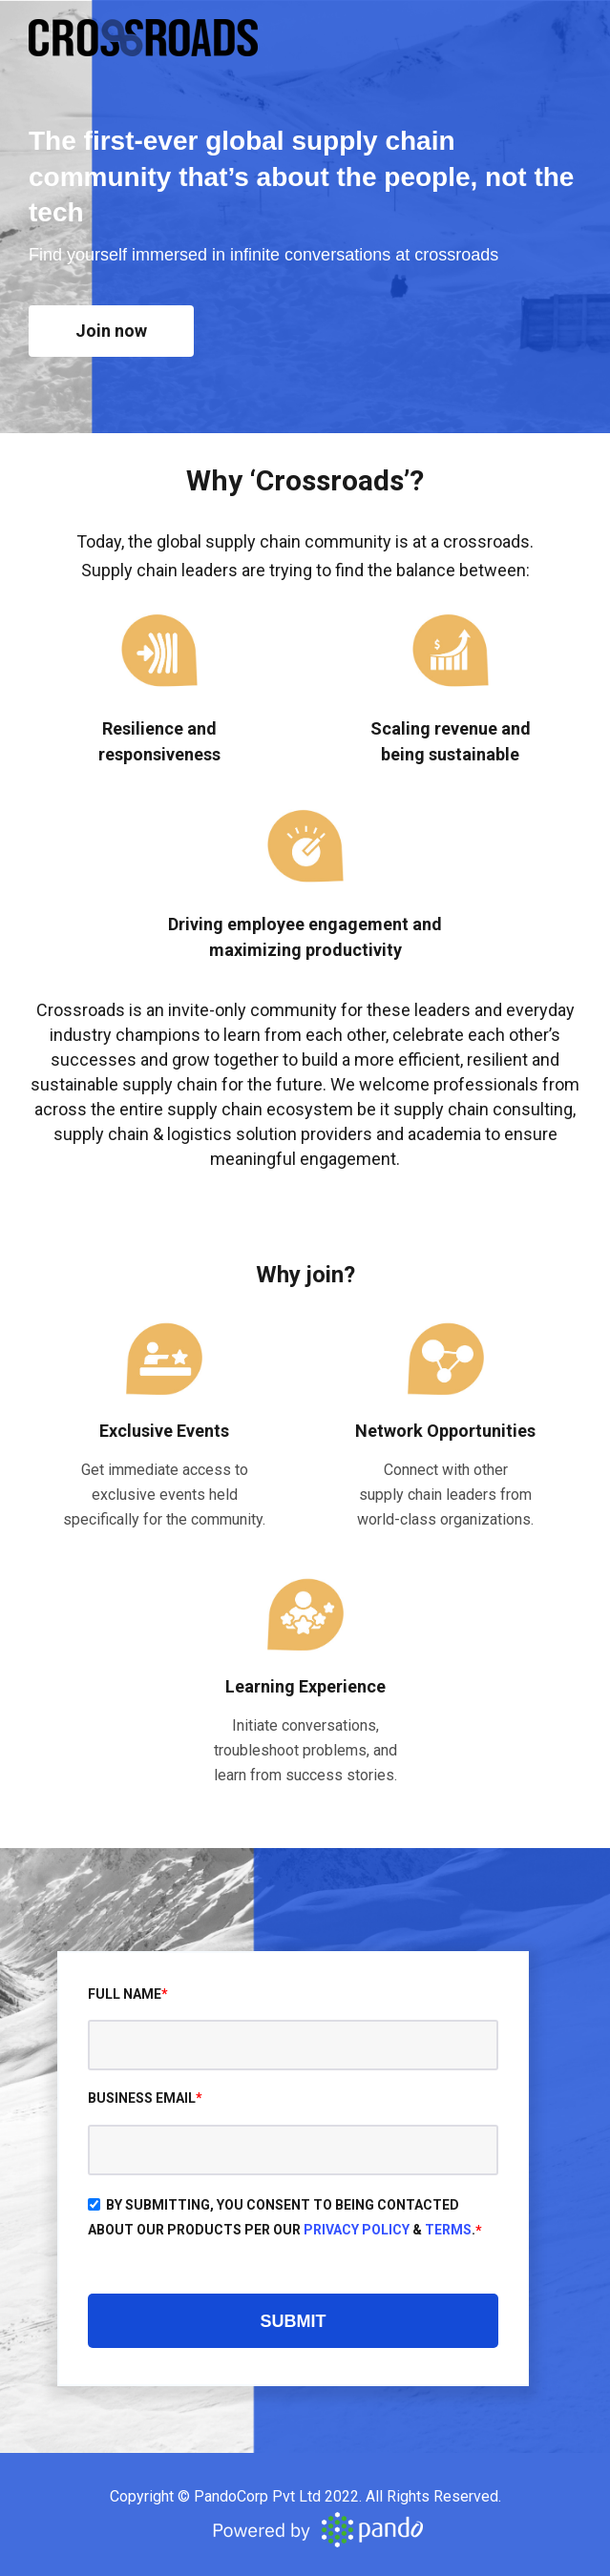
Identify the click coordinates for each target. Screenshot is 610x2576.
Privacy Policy (357, 2229)
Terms (448, 2229)
